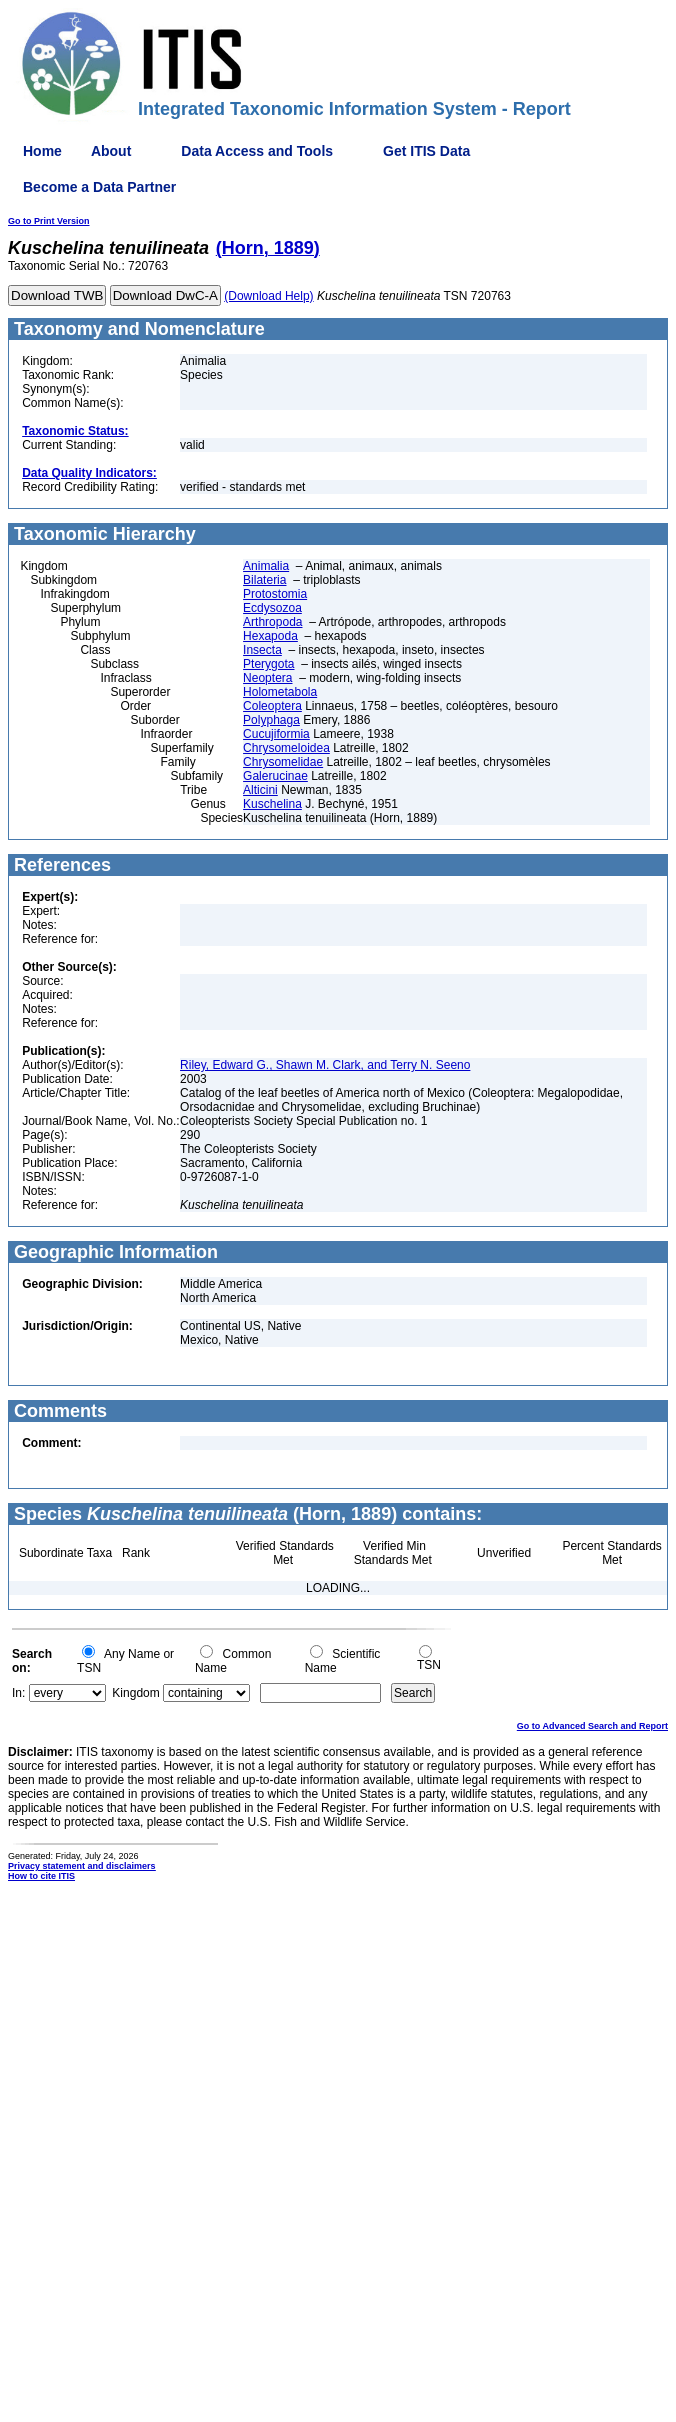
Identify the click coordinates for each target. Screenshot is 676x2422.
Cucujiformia (276, 734)
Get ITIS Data (426, 151)
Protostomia (275, 594)
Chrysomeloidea (286, 748)
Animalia (266, 566)
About (111, 151)
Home (42, 151)
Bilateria (264, 580)
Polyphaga (271, 720)
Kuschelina (272, 804)
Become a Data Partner (99, 187)
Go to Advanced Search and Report (592, 1726)
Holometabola (280, 692)
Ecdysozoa (272, 608)
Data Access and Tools (257, 151)
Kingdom (135, 1693)
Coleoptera (272, 706)
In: (18, 1693)
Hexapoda (270, 636)
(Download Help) (268, 296)
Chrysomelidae (283, 762)
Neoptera (267, 678)
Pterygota (268, 664)
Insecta (262, 650)
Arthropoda (272, 622)
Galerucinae (275, 776)
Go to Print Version (49, 221)
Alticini (260, 790)
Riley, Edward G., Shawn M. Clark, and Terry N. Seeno (325, 1065)
